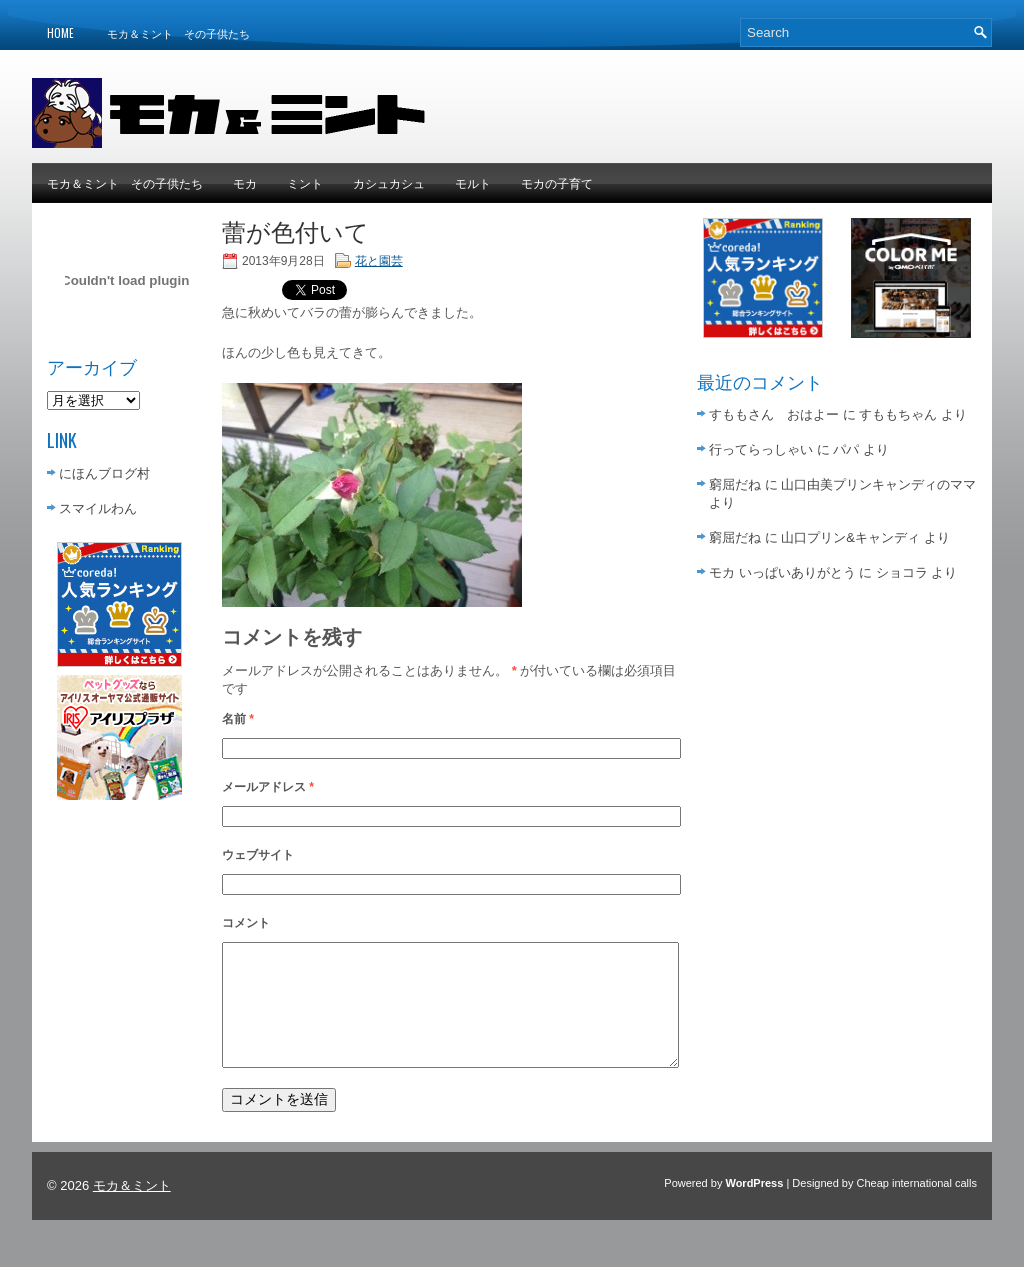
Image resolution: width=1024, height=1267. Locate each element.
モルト (473, 182)
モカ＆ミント (132, 1209)
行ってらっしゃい (761, 449)
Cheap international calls (917, 1207)
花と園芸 (379, 261)
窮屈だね (735, 484)
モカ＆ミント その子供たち (178, 33)
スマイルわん (98, 508)
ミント (305, 182)
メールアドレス (268, 787)
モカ (245, 182)
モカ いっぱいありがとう (782, 572)
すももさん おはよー (774, 414)
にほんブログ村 (104, 473)
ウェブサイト (258, 855)
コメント (246, 923)
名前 (238, 719)
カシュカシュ (389, 182)
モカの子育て (557, 182)
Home (60, 33)
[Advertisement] (758, 108)
